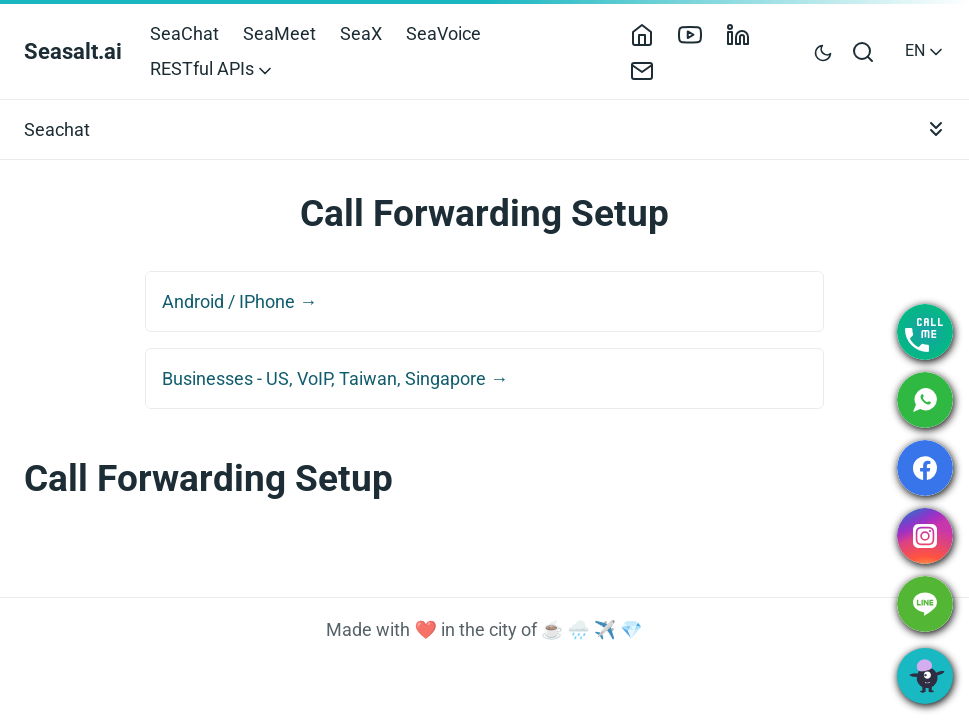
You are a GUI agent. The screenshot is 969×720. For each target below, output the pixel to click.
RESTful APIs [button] (212, 68)
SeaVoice (443, 33)
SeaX (361, 33)
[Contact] (650, 68)
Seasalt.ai (73, 51)
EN (925, 50)
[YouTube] (698, 33)
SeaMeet (279, 33)
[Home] (650, 33)
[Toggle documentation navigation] (936, 129)
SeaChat (184, 33)
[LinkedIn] (746, 33)
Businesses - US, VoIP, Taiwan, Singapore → (335, 378)
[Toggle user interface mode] (823, 51)
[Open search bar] (864, 51)
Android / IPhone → (239, 301)
